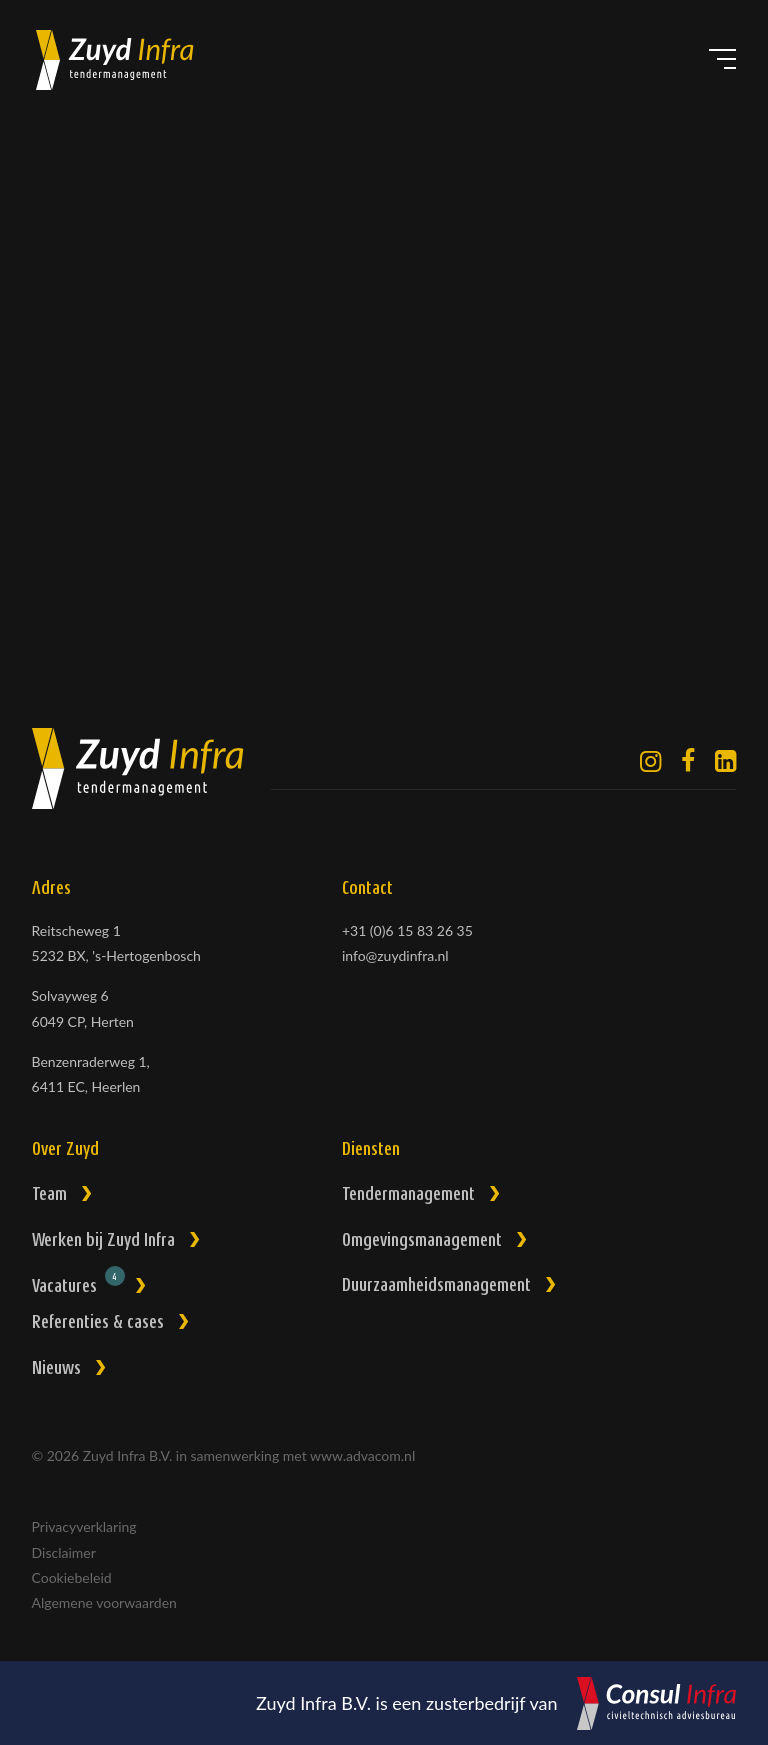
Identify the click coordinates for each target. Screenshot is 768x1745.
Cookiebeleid (72, 1577)
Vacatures (78, 1283)
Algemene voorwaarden (104, 1602)
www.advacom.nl (362, 1455)
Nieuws (56, 1369)
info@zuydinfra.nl (395, 955)
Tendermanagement (408, 1195)
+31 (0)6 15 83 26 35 (407, 930)
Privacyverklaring (84, 1526)
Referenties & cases (98, 1323)
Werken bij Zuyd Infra (103, 1241)
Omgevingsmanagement (422, 1241)
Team (49, 1195)
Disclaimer (64, 1552)
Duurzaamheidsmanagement (436, 1286)
